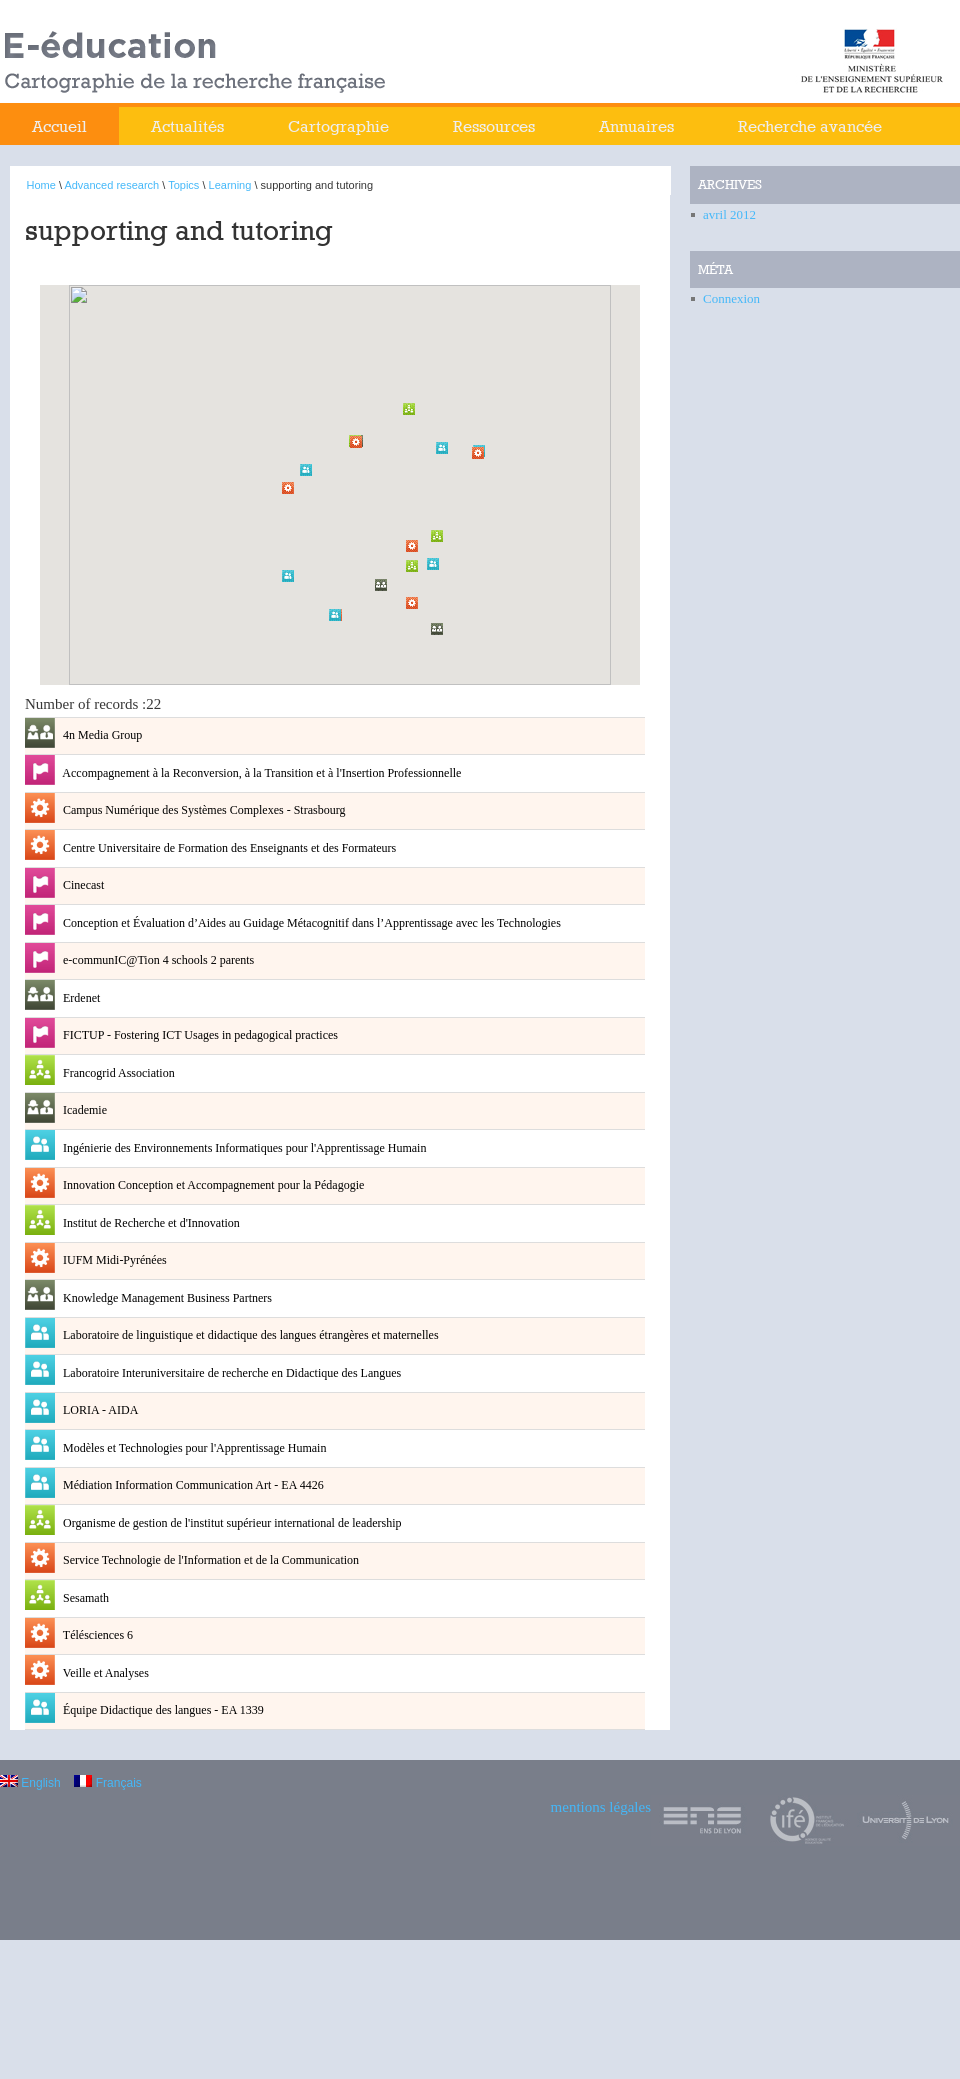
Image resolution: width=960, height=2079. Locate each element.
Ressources (494, 126)
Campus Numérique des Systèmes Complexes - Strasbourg (202, 810)
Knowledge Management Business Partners (166, 1298)
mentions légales (601, 1807)
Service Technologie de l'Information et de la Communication (209, 1560)
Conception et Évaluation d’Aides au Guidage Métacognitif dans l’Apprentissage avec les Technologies (310, 923)
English (30, 1783)
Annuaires (636, 126)
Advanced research (111, 185)
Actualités (187, 126)
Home (41, 185)
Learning (230, 185)
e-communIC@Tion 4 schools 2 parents (157, 960)
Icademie (83, 1110)
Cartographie (338, 126)
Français (107, 1783)
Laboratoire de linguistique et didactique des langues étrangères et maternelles (249, 1335)
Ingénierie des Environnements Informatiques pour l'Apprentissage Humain (243, 1148)
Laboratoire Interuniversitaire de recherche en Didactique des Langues (230, 1373)
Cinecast (82, 885)
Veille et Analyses (104, 1673)
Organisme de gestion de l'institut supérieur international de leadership (231, 1523)
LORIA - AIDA (99, 1410)
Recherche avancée (810, 126)
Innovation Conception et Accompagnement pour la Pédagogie (212, 1185)
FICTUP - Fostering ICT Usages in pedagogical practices (199, 1035)
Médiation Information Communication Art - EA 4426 (192, 1485)
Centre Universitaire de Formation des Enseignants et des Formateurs (228, 848)
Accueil (59, 126)
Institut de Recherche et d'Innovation (150, 1223)
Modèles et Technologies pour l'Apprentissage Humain (193, 1448)
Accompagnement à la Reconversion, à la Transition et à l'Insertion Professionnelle (260, 773)
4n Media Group (101, 735)
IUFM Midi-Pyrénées (113, 1260)
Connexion (731, 298)
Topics (183, 185)
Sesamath (84, 1598)
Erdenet (80, 998)
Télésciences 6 (96, 1635)
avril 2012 (729, 214)
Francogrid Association (117, 1073)
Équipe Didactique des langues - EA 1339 (162, 1710)
